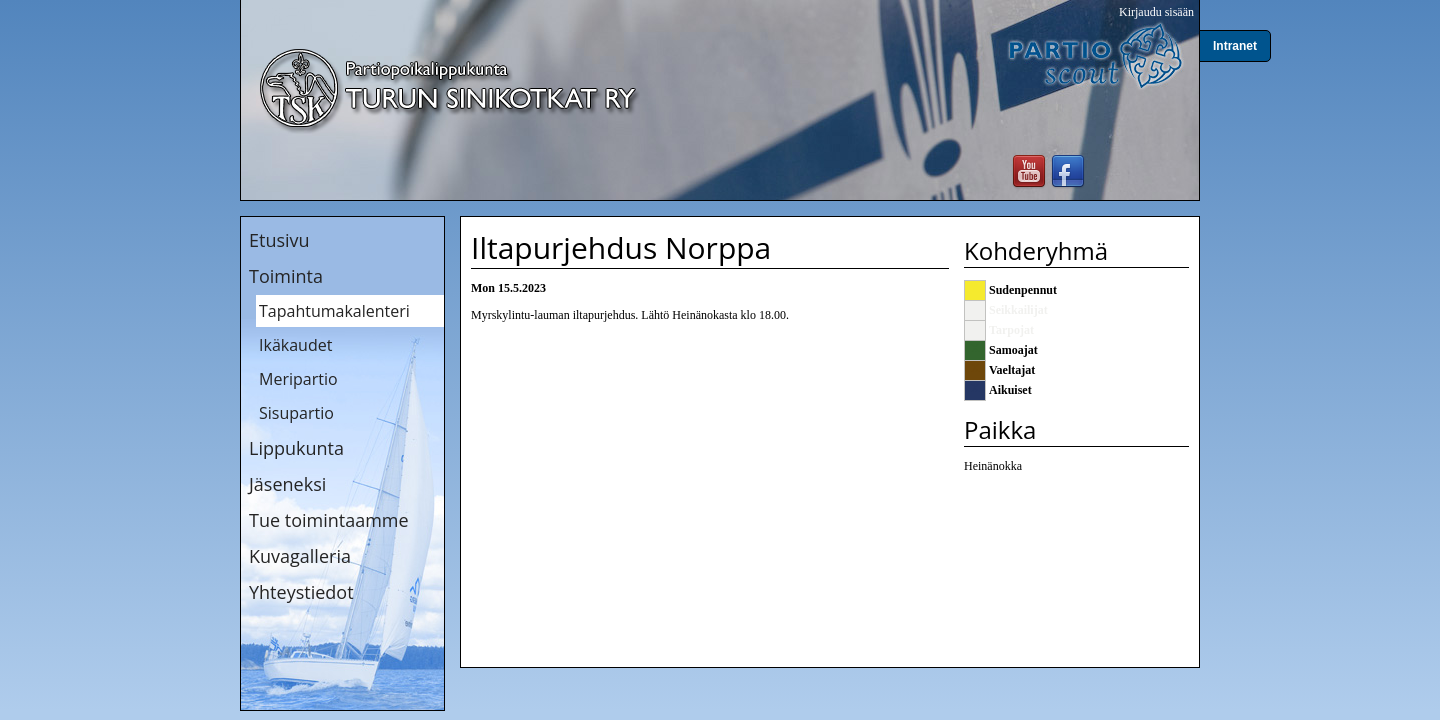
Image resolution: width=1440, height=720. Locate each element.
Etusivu (279, 240)
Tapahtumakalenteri (334, 311)
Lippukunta (296, 448)
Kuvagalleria (300, 556)
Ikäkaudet (295, 345)
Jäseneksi (287, 484)
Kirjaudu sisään (1156, 12)
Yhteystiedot (301, 592)
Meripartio (298, 379)
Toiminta (286, 276)
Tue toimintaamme (329, 520)
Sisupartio (296, 413)
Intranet (1235, 46)
